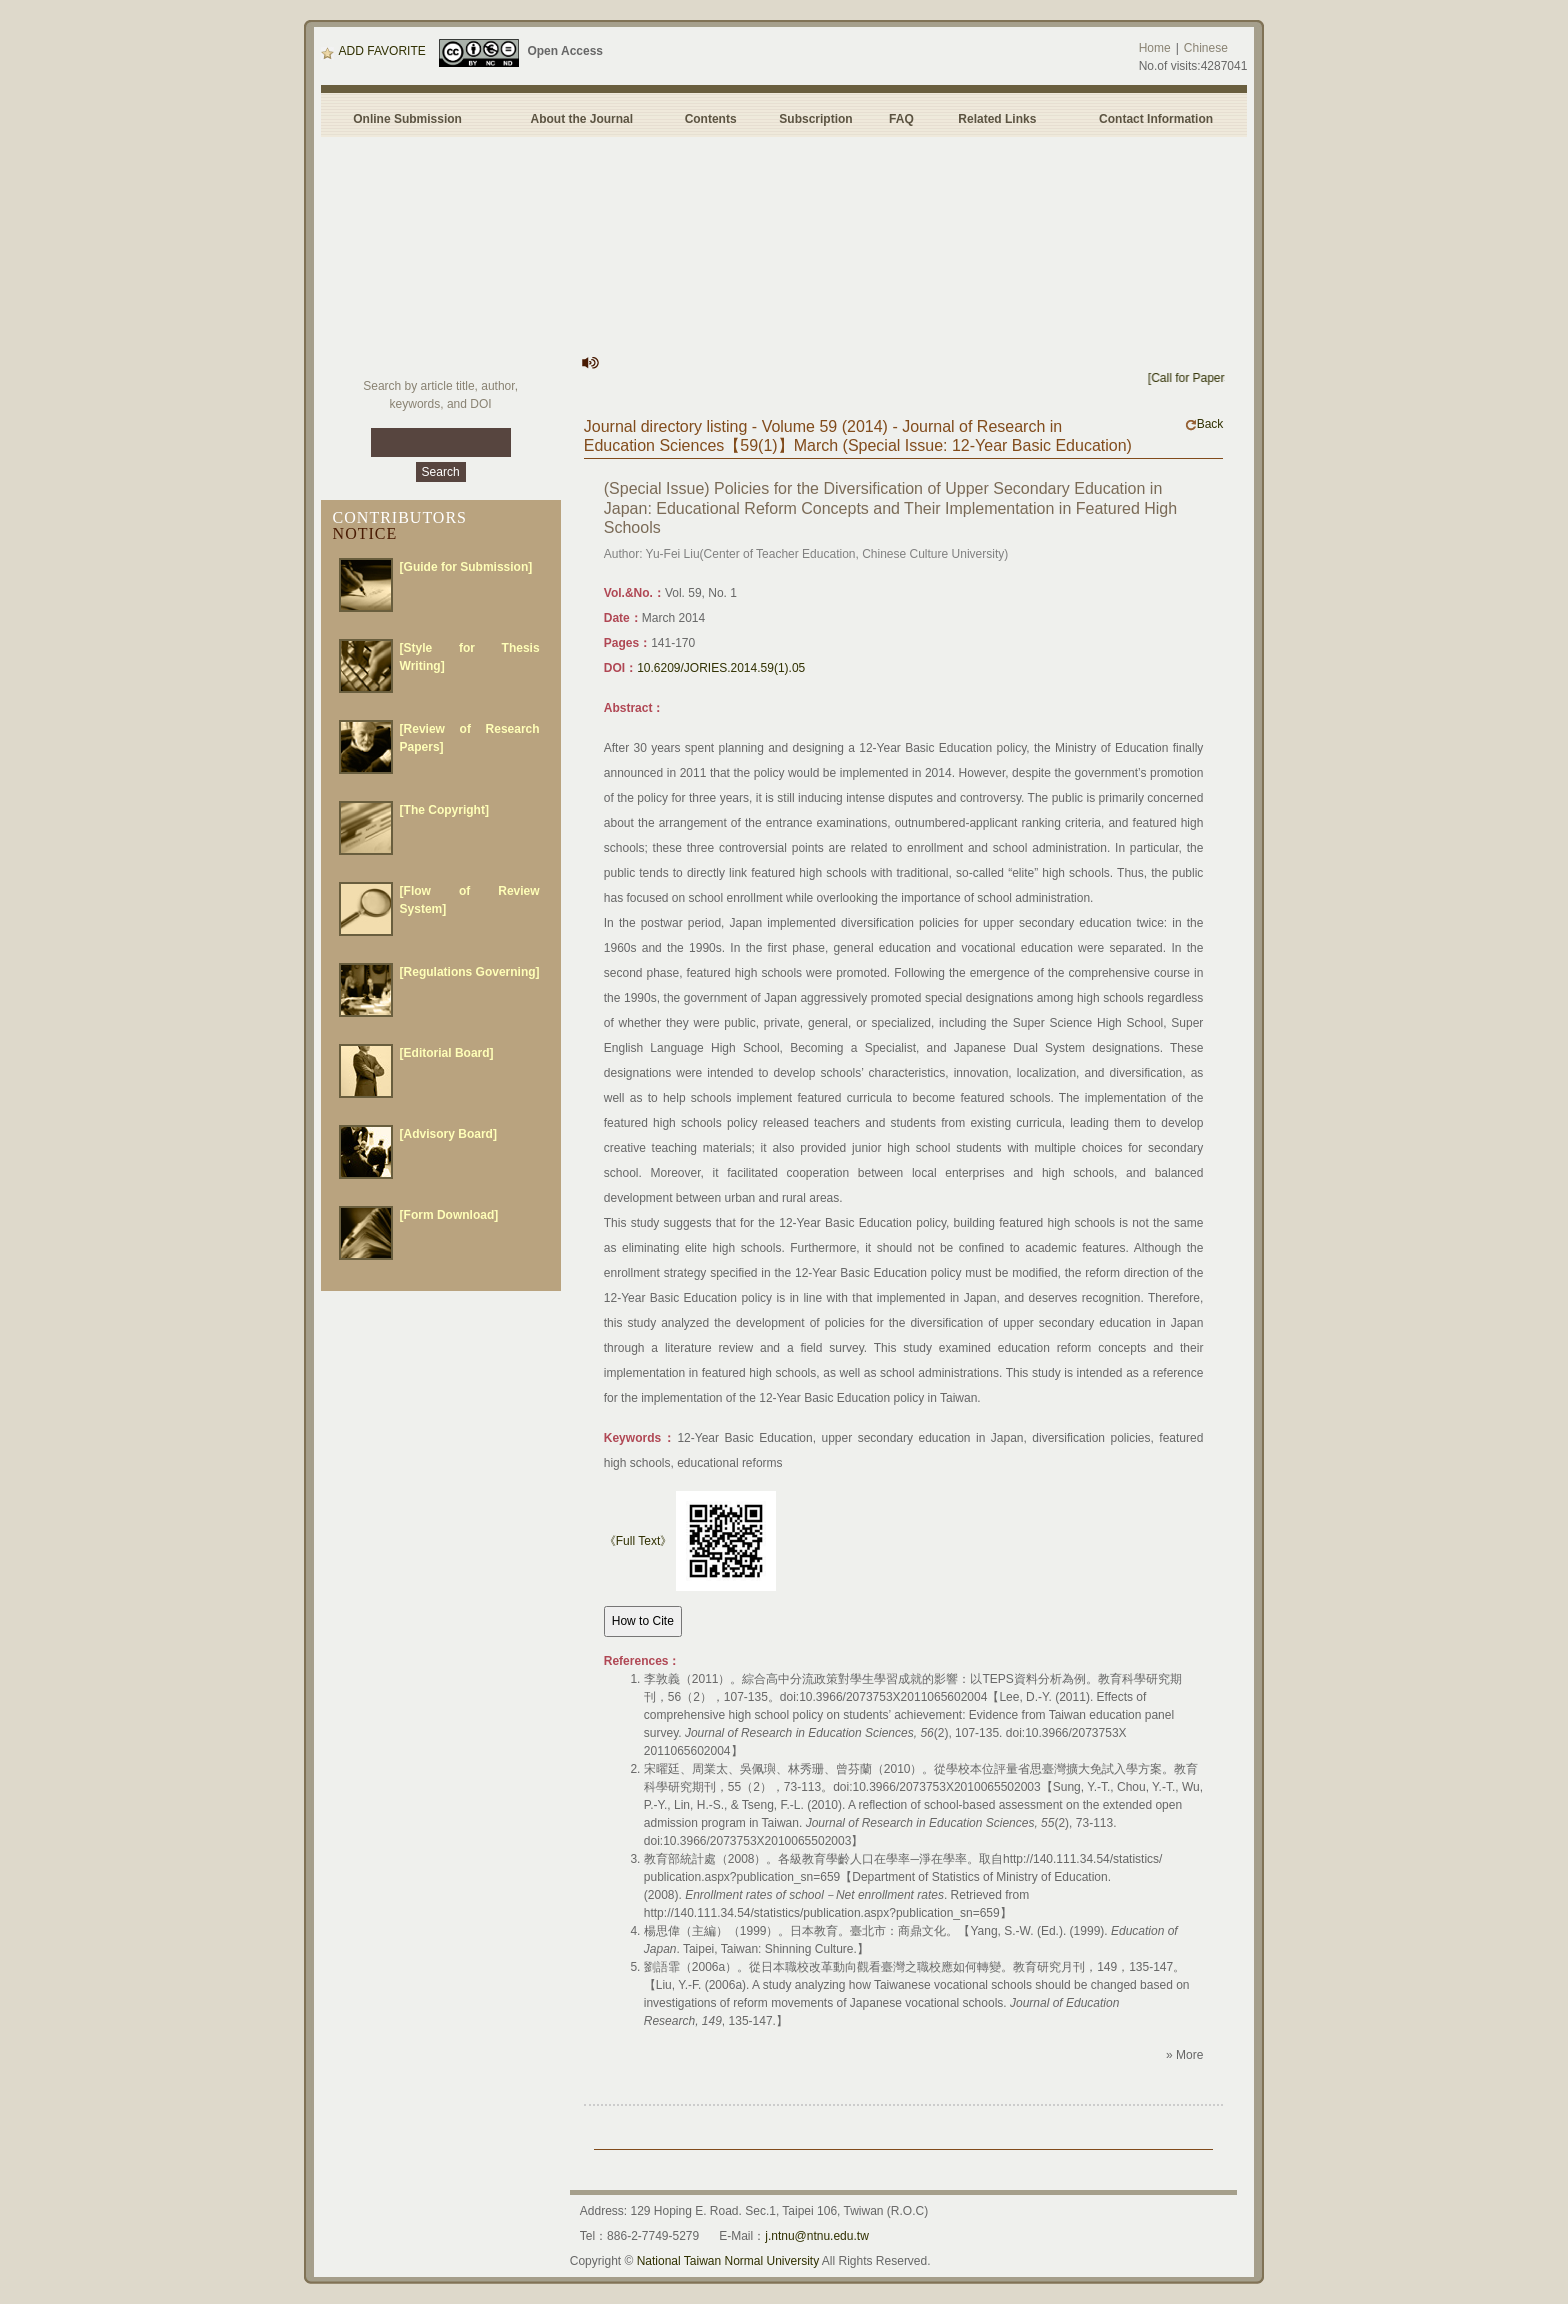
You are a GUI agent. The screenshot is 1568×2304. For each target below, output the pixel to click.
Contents (711, 119)
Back (1204, 424)
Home (1155, 48)
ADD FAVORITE (373, 51)
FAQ (904, 119)
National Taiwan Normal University (728, 2261)
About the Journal (581, 119)
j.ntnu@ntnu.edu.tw (817, 2236)
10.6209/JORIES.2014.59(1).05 (721, 668)
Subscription (815, 119)
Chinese (1206, 48)
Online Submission (407, 119)
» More (1184, 2055)
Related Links (997, 119)
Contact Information (1156, 119)
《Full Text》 (638, 1541)
